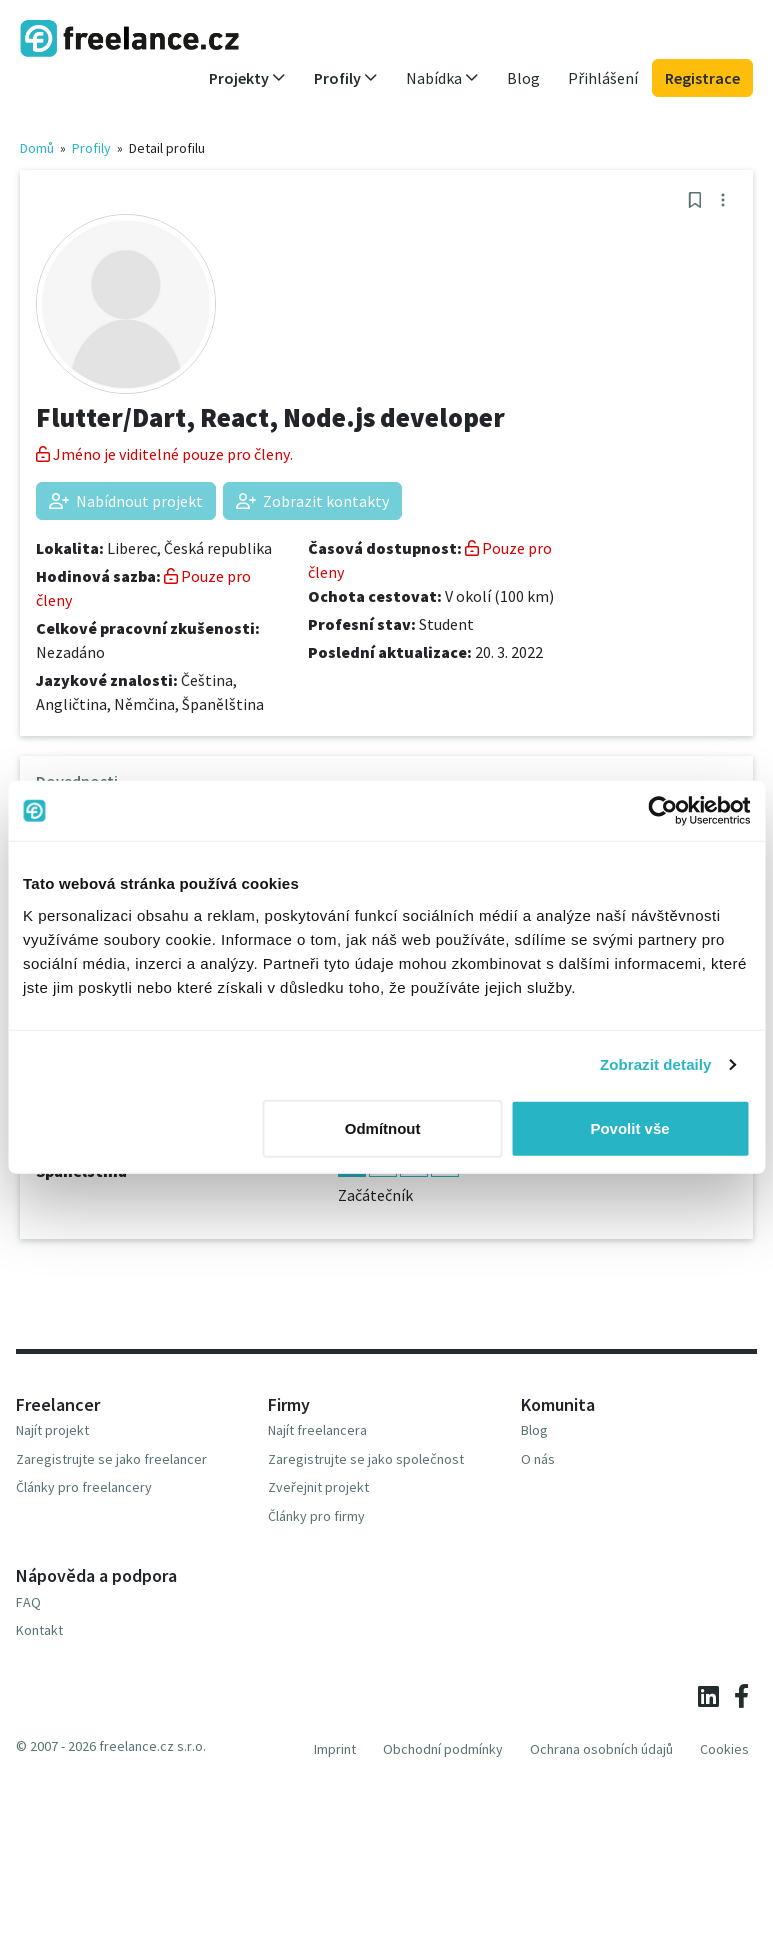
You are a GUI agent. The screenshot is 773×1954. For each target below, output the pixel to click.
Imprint (335, 1749)
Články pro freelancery (84, 1487)
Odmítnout (383, 1127)
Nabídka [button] (442, 78)
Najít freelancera (317, 1430)
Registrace (702, 78)
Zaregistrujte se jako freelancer (111, 1459)
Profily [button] (346, 78)
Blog (523, 78)
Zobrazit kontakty (312, 501)
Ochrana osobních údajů (601, 1749)
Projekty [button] (247, 78)
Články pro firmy (316, 1516)
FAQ (28, 1602)
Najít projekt (52, 1430)
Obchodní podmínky (443, 1749)
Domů (37, 148)
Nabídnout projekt (126, 501)
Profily (91, 148)
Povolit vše (629, 1127)
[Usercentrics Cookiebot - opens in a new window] (662, 811)
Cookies (724, 1749)
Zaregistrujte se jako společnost (366, 1459)
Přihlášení (603, 78)
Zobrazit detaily (656, 1064)
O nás (538, 1459)
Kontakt (39, 1630)
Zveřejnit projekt (318, 1487)
